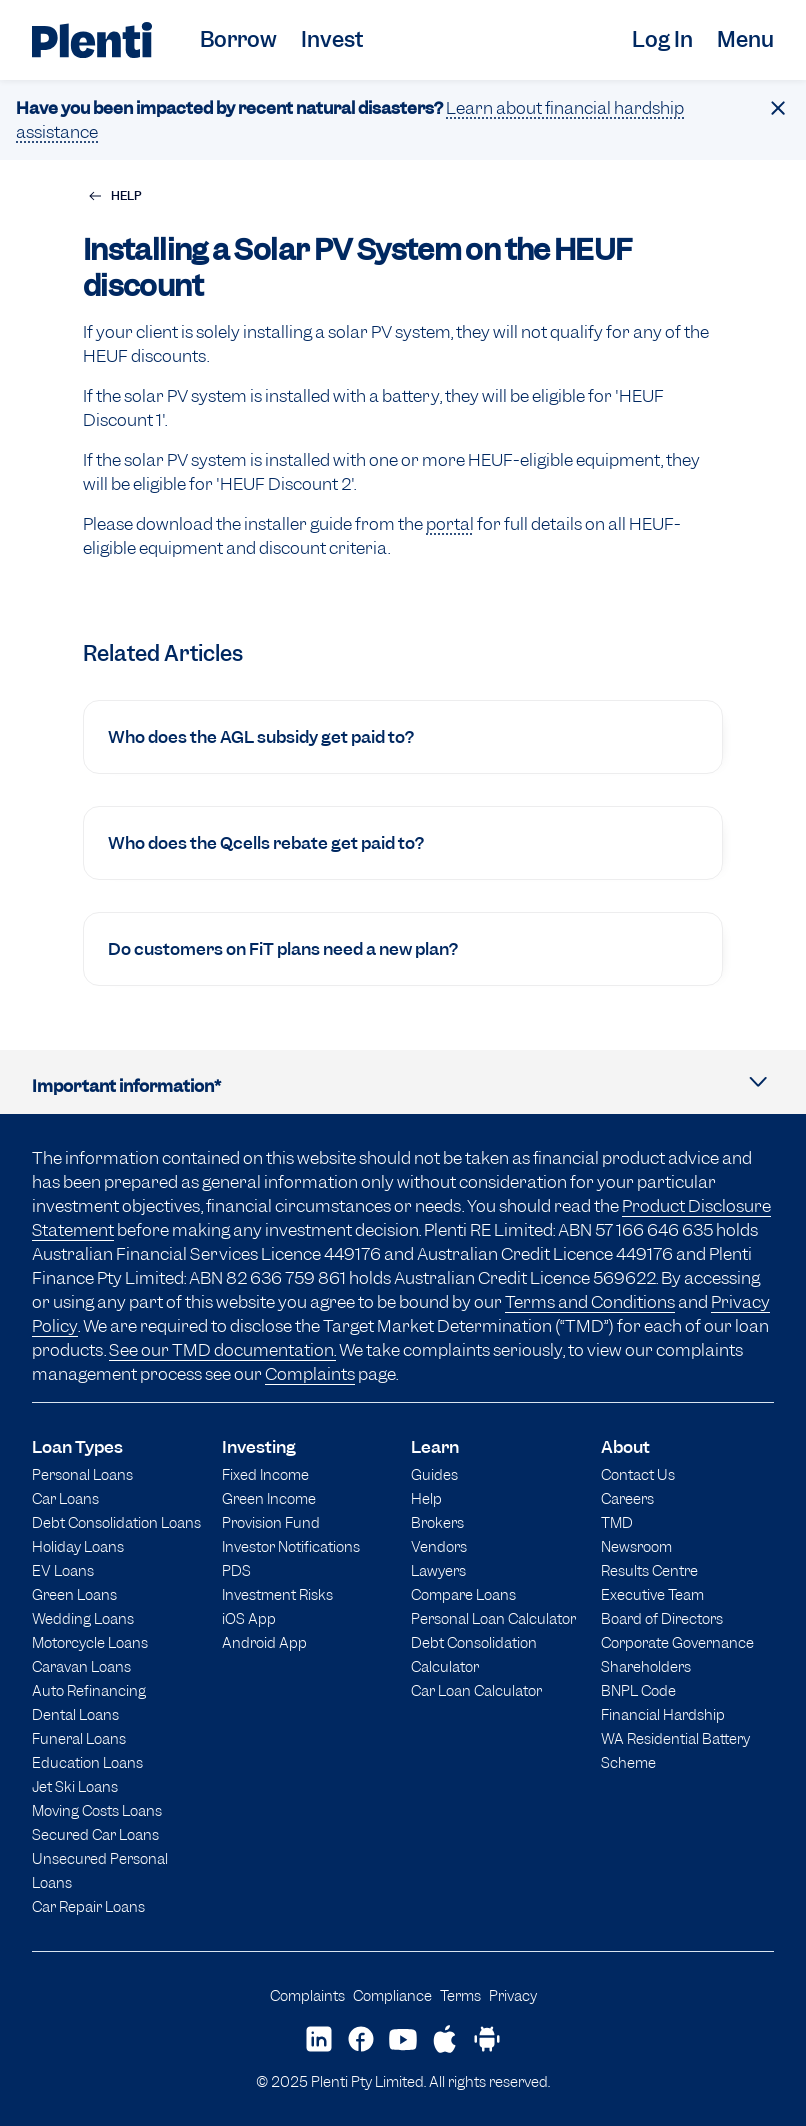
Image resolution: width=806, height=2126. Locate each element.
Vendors (439, 1546)
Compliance (392, 1995)
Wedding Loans (83, 1618)
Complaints (310, 1374)
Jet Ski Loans (75, 1786)
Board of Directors (662, 1618)
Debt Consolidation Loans (116, 1522)
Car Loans (65, 1498)
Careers (627, 1498)
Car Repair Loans (88, 1906)
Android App (264, 1642)
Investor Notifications (291, 1546)
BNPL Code (638, 1690)
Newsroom (636, 1546)
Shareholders (646, 1666)
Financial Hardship (663, 1714)
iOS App (249, 1618)
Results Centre (649, 1570)
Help (426, 1498)
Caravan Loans (81, 1666)
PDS (236, 1570)
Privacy (513, 1995)
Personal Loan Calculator (493, 1618)
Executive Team (652, 1594)
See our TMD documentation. (222, 1350)
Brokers (437, 1522)
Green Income (269, 1498)
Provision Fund (271, 1522)
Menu (745, 39)
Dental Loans (75, 1714)
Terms (460, 1995)
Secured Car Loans (95, 1834)
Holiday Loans (78, 1546)
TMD (617, 1522)
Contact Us (638, 1474)
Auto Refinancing (89, 1690)
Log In (662, 39)
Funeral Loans (79, 1738)
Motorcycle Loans (90, 1642)
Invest (332, 39)
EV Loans (63, 1570)
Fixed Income (265, 1474)
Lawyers (438, 1570)
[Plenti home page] (92, 40)
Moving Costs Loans (97, 1810)
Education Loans (87, 1762)
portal (450, 524)
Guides (434, 1474)
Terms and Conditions (590, 1302)
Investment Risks (277, 1594)
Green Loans (74, 1594)
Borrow (238, 39)
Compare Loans (463, 1594)
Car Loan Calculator (476, 1690)
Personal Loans (82, 1474)
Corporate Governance (677, 1642)
